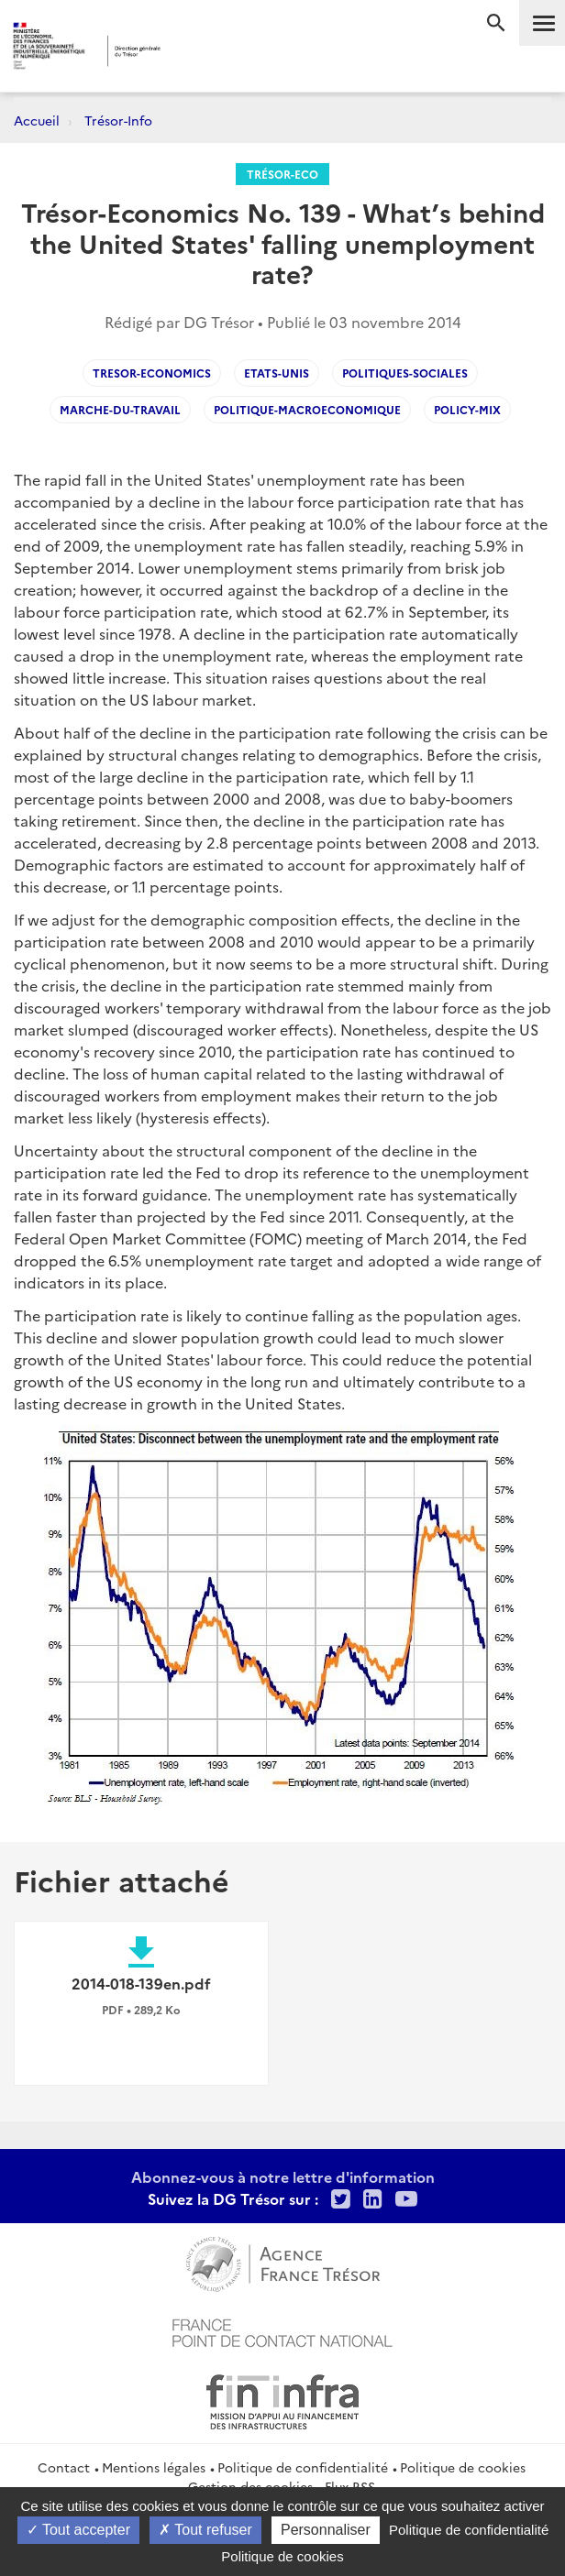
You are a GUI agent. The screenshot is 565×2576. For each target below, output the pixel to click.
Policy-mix (467, 409)
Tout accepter (78, 2530)
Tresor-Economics (152, 372)
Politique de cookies (463, 2467)
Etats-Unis (276, 372)
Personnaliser (326, 2530)
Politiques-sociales (405, 372)
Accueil (37, 120)
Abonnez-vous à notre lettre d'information (283, 2176)
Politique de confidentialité (302, 2467)
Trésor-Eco (282, 173)
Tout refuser (205, 2530)
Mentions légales (153, 2467)
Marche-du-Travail (120, 409)
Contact (64, 2467)
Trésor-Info (118, 120)
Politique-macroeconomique (307, 409)
